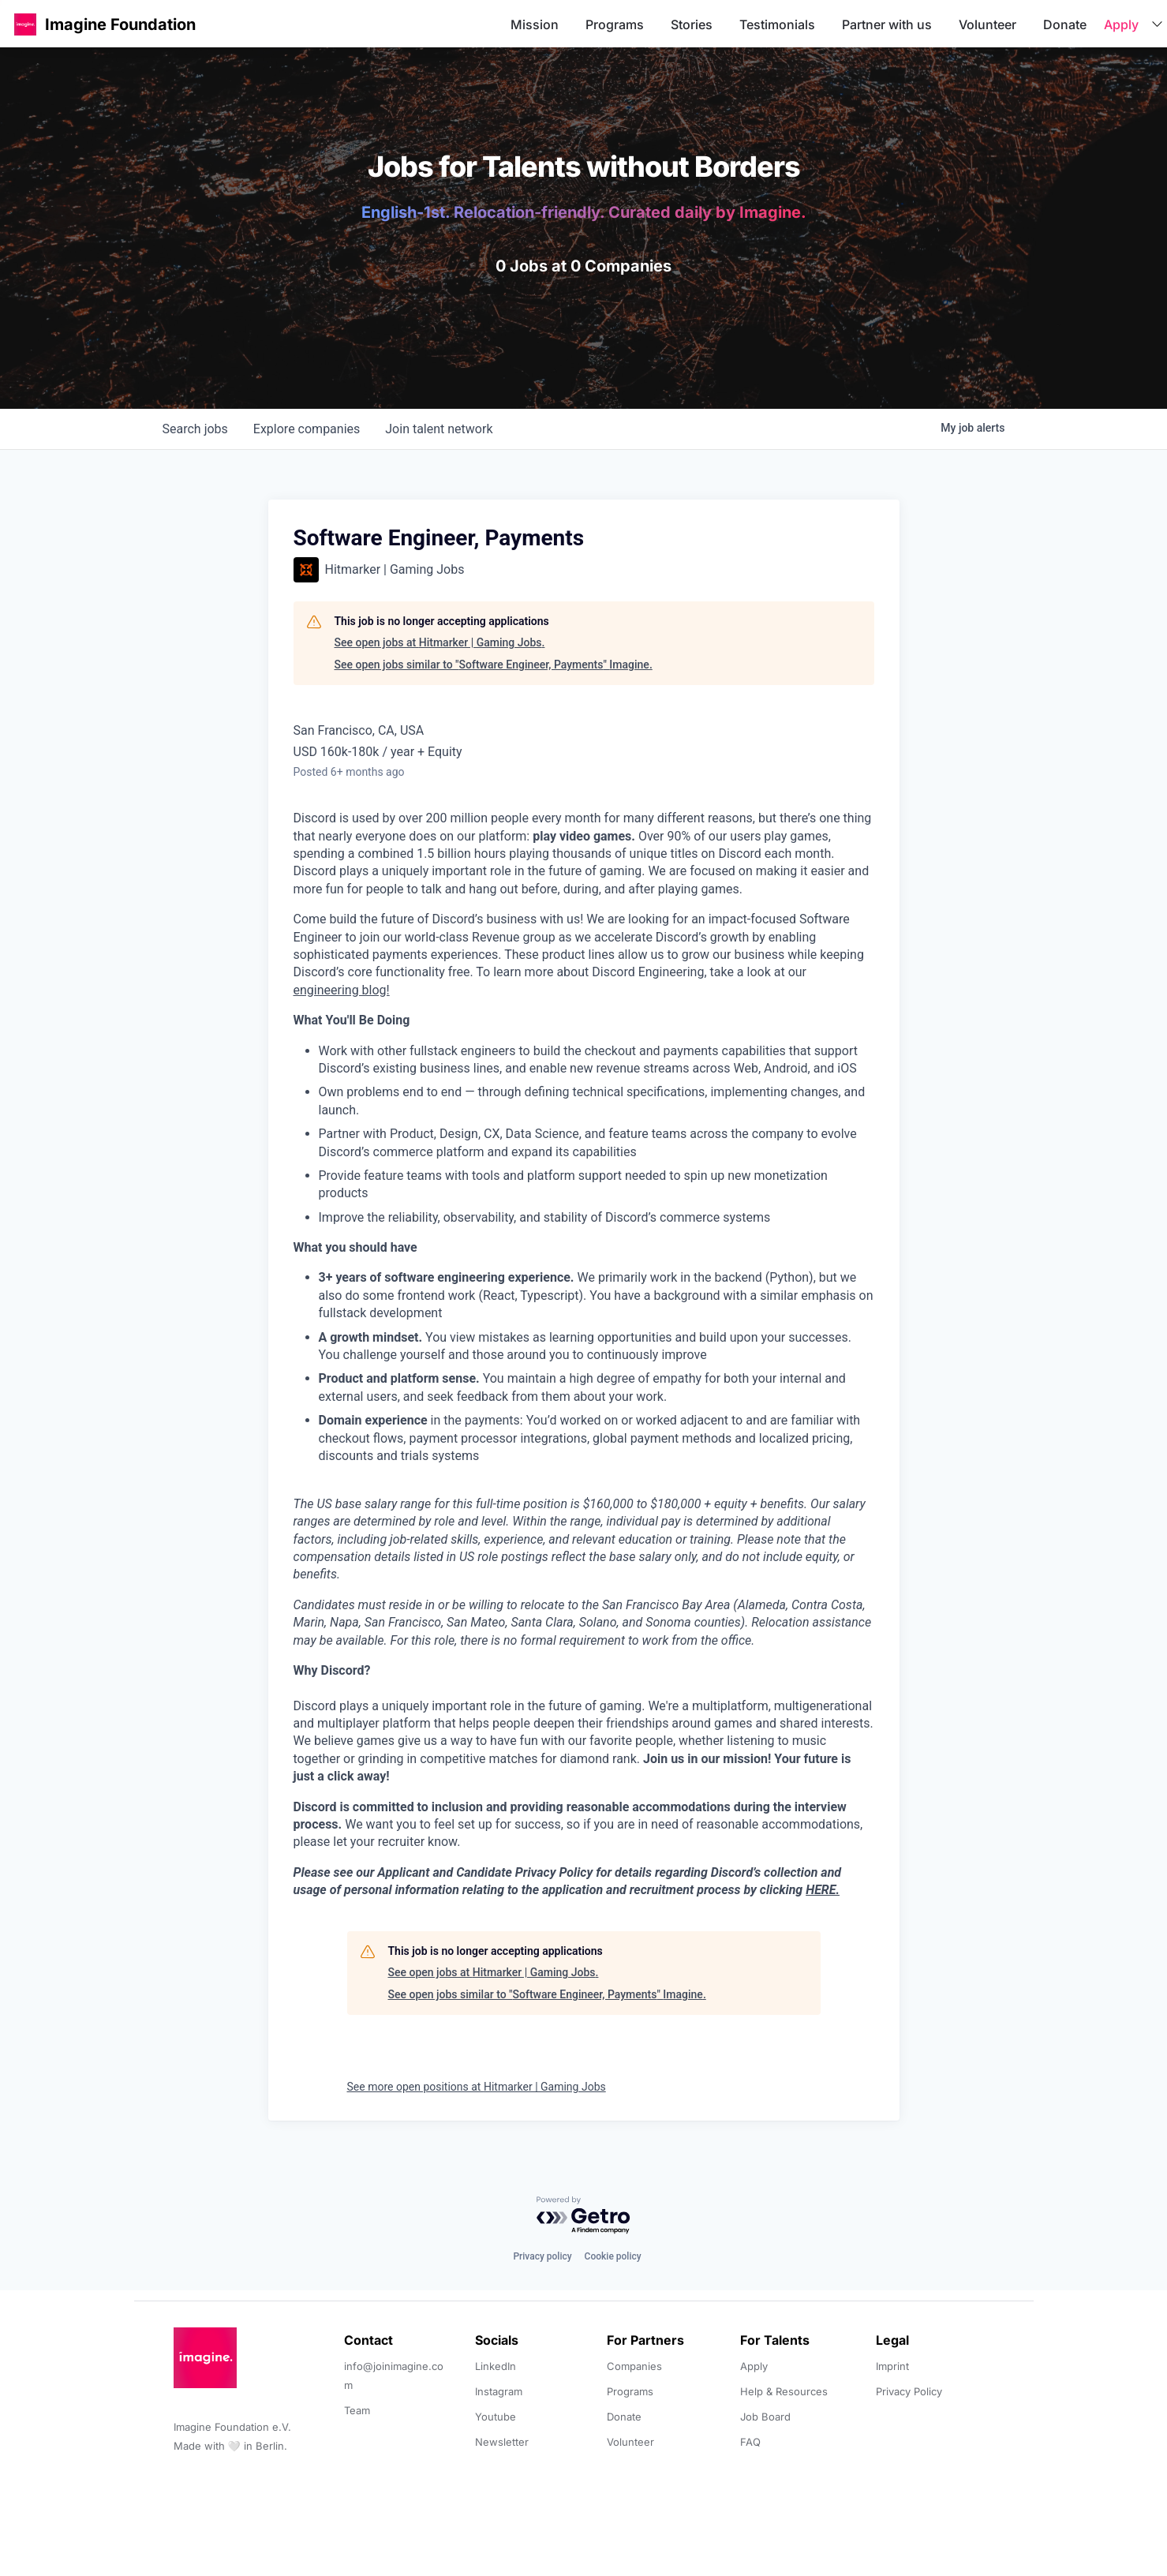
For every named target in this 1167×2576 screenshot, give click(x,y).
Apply (1121, 24)
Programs (614, 24)
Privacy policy (542, 2256)
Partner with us (887, 24)
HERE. (823, 1889)
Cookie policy (613, 2256)
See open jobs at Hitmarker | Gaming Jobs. (440, 642)
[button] (25, 24)
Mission (535, 24)
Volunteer (987, 24)
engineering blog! (342, 990)
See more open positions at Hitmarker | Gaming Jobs (476, 2086)
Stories (692, 24)
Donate (1065, 24)
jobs (195, 428)
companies (306, 428)
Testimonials (777, 24)
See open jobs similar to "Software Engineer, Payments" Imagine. (494, 664)
